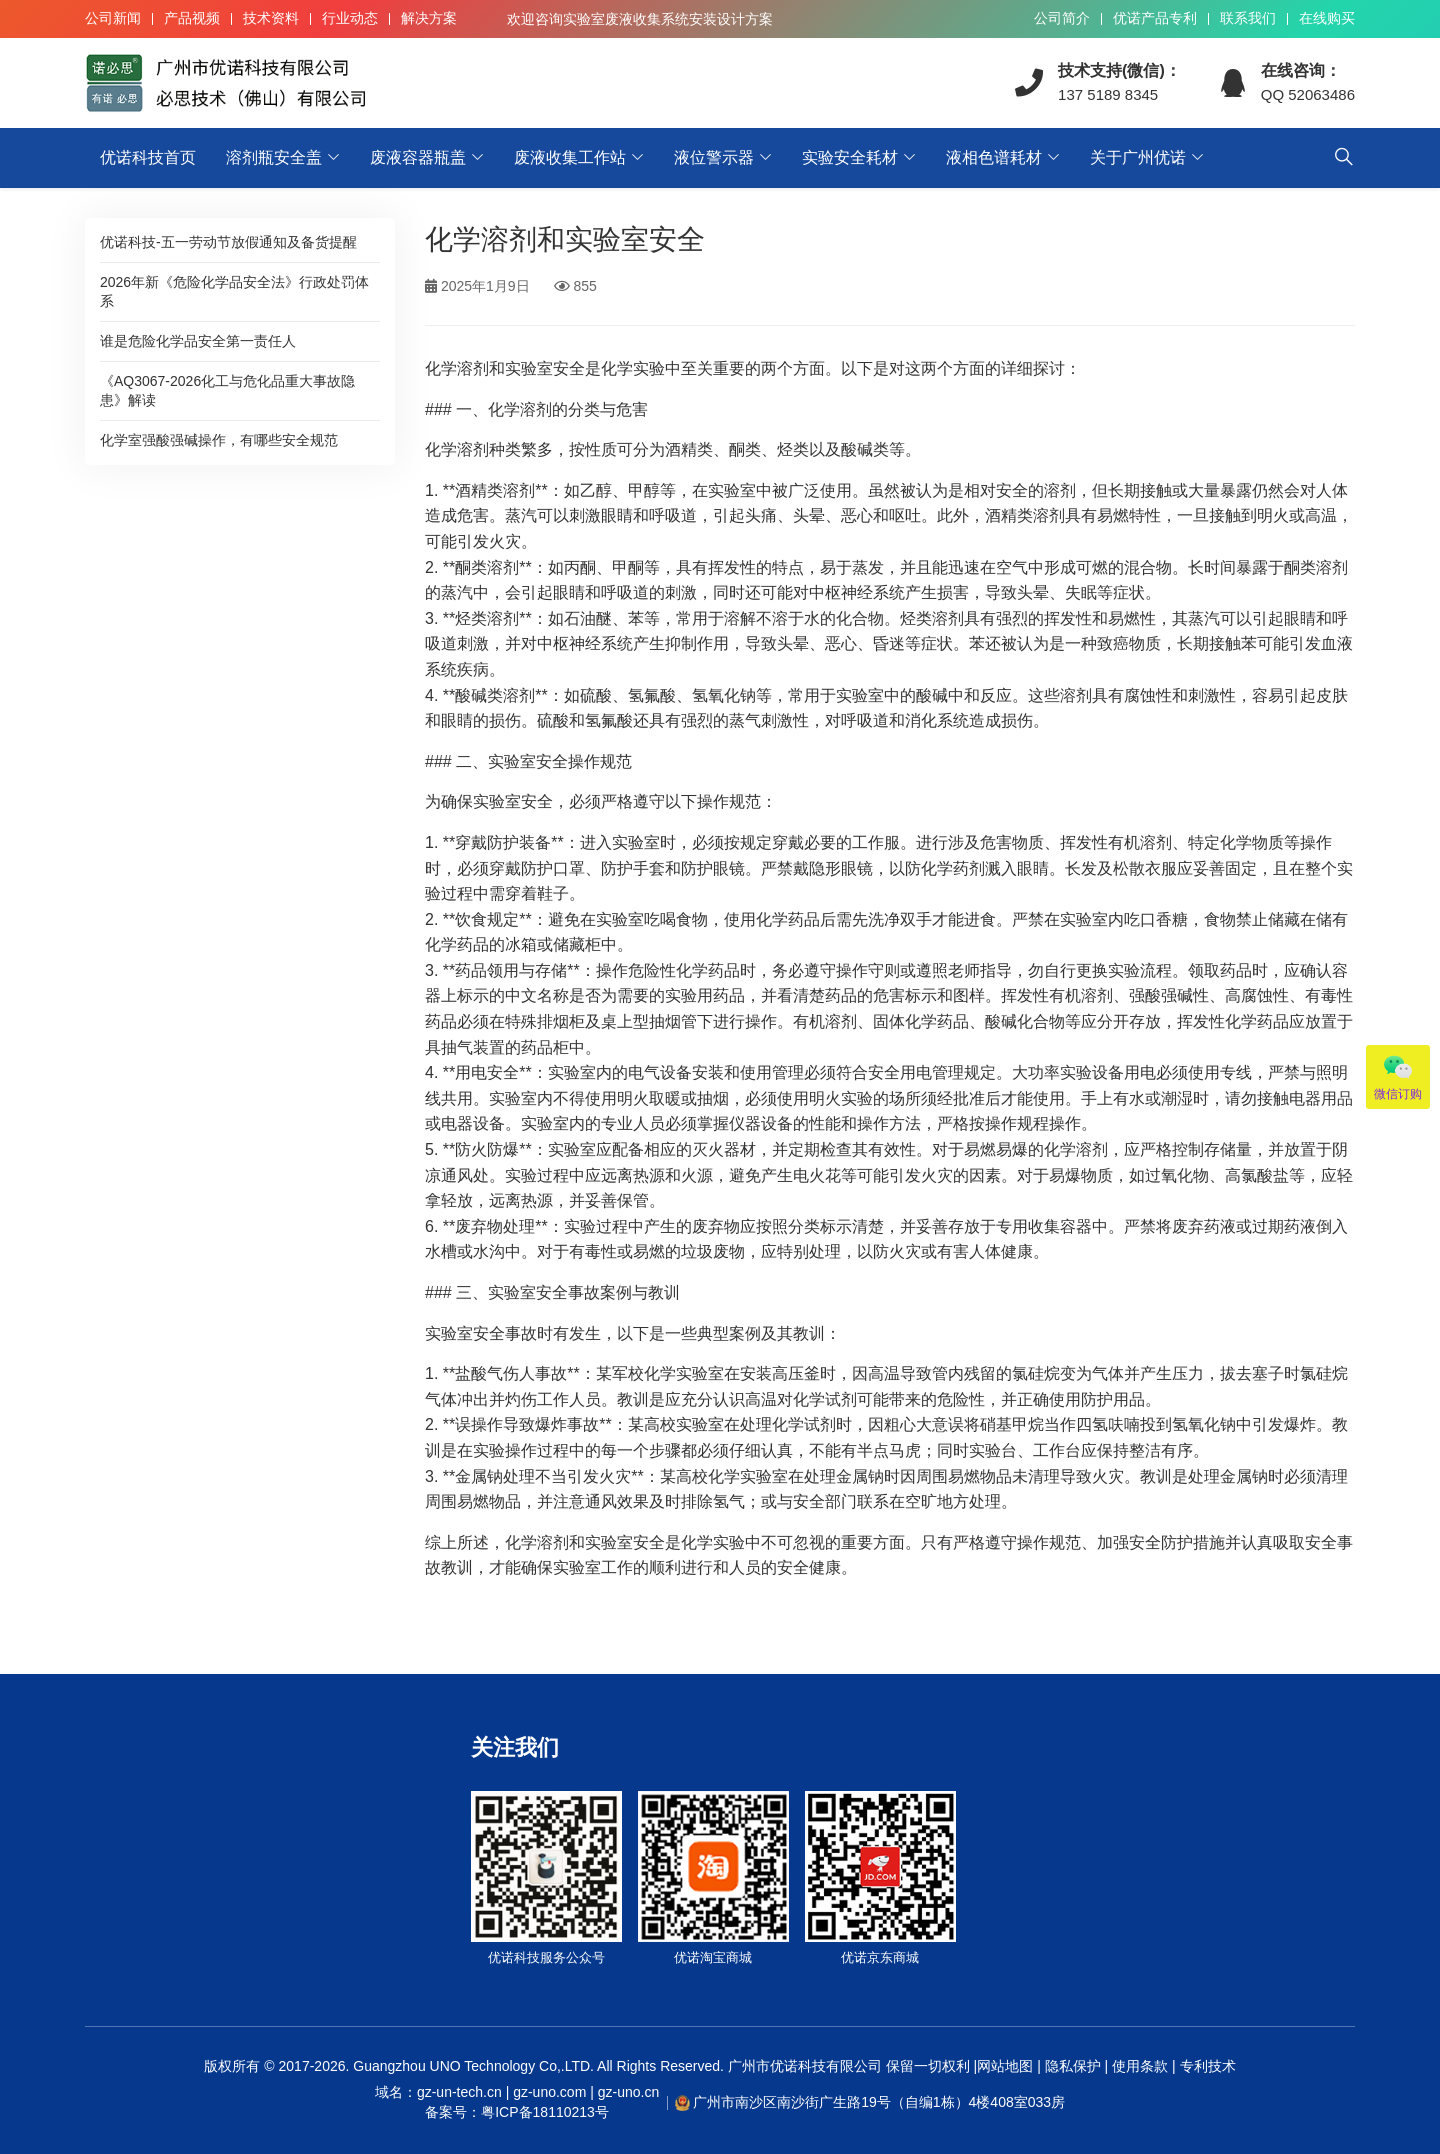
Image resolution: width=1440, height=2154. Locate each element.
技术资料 (271, 18)
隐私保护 (1073, 2066)
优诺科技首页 (148, 157)
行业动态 (350, 18)
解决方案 (429, 18)
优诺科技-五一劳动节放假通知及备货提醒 (228, 242)
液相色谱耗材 (994, 157)
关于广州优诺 (1138, 157)
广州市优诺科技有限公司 (805, 2066)
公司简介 (1062, 18)
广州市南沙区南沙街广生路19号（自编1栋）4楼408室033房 (879, 2102)
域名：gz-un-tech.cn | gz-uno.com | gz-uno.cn (517, 2103)
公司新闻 (113, 18)
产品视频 (192, 18)
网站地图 (1005, 2066)
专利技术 (1206, 2066)
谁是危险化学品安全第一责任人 (198, 341)
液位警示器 (714, 157)
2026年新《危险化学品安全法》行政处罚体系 (234, 291)
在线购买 (1327, 18)
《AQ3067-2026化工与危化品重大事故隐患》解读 (227, 390)
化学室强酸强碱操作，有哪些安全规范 (219, 440)
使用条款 (1140, 2066)
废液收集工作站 (570, 157)
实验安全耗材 (850, 157)
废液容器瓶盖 (418, 157)
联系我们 (1248, 18)
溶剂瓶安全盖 (274, 157)
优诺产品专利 (1155, 18)
